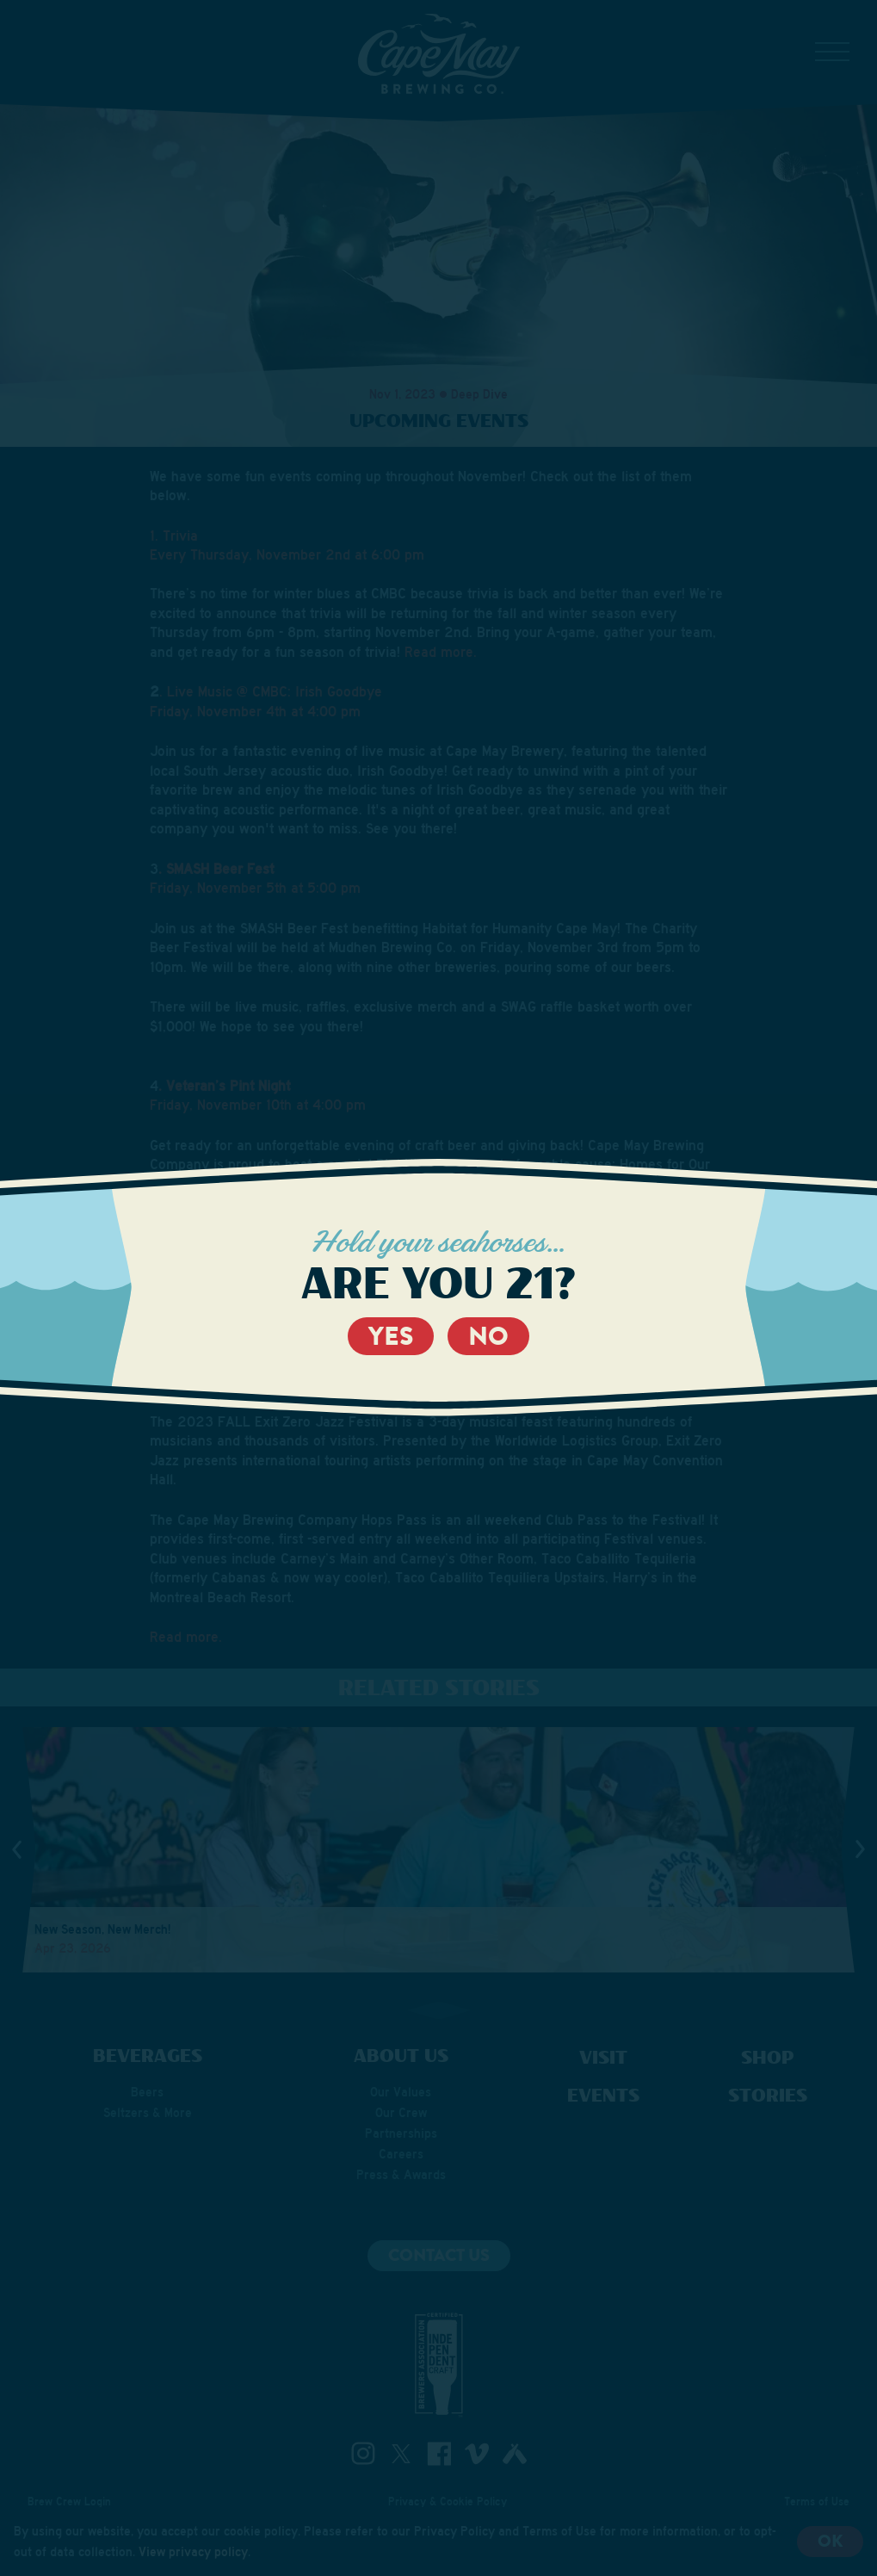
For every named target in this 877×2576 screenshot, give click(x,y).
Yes (390, 1336)
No (488, 1336)
